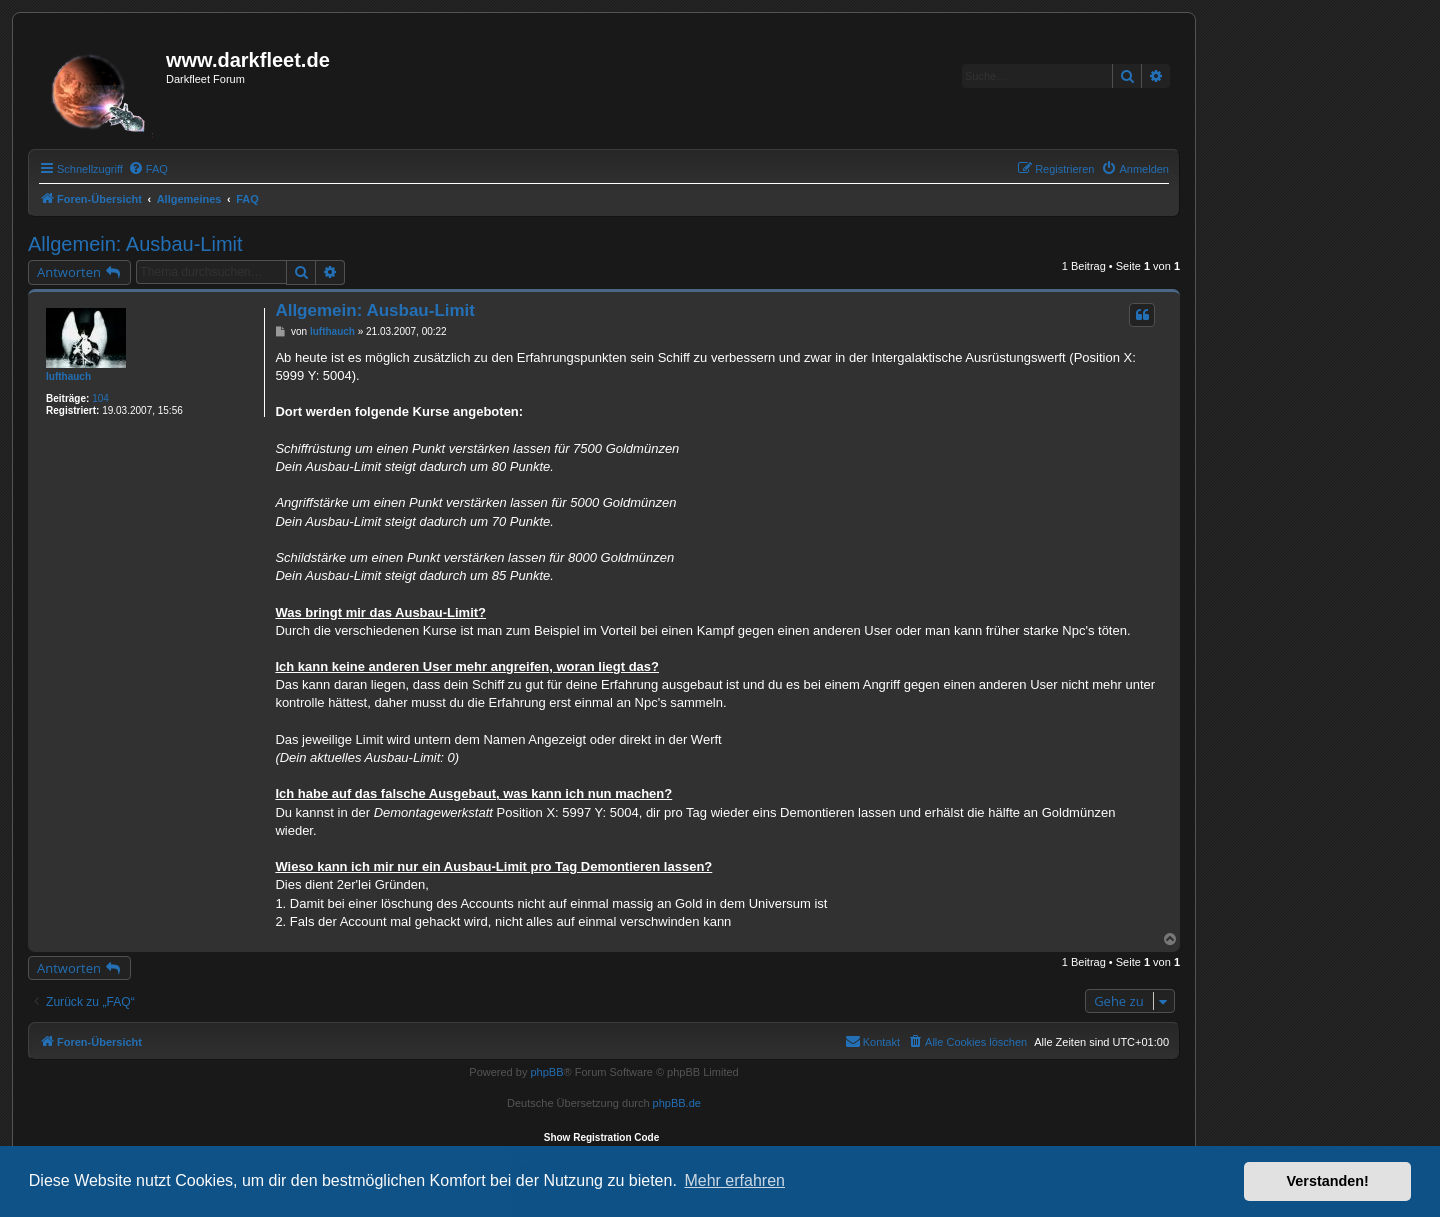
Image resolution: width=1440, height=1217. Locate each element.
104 (100, 398)
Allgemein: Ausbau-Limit (135, 244)
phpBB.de (677, 1103)
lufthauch (68, 376)
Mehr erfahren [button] (734, 1180)
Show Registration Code (602, 1137)
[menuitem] (148, 169)
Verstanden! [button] (1328, 1181)
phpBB (546, 1072)
